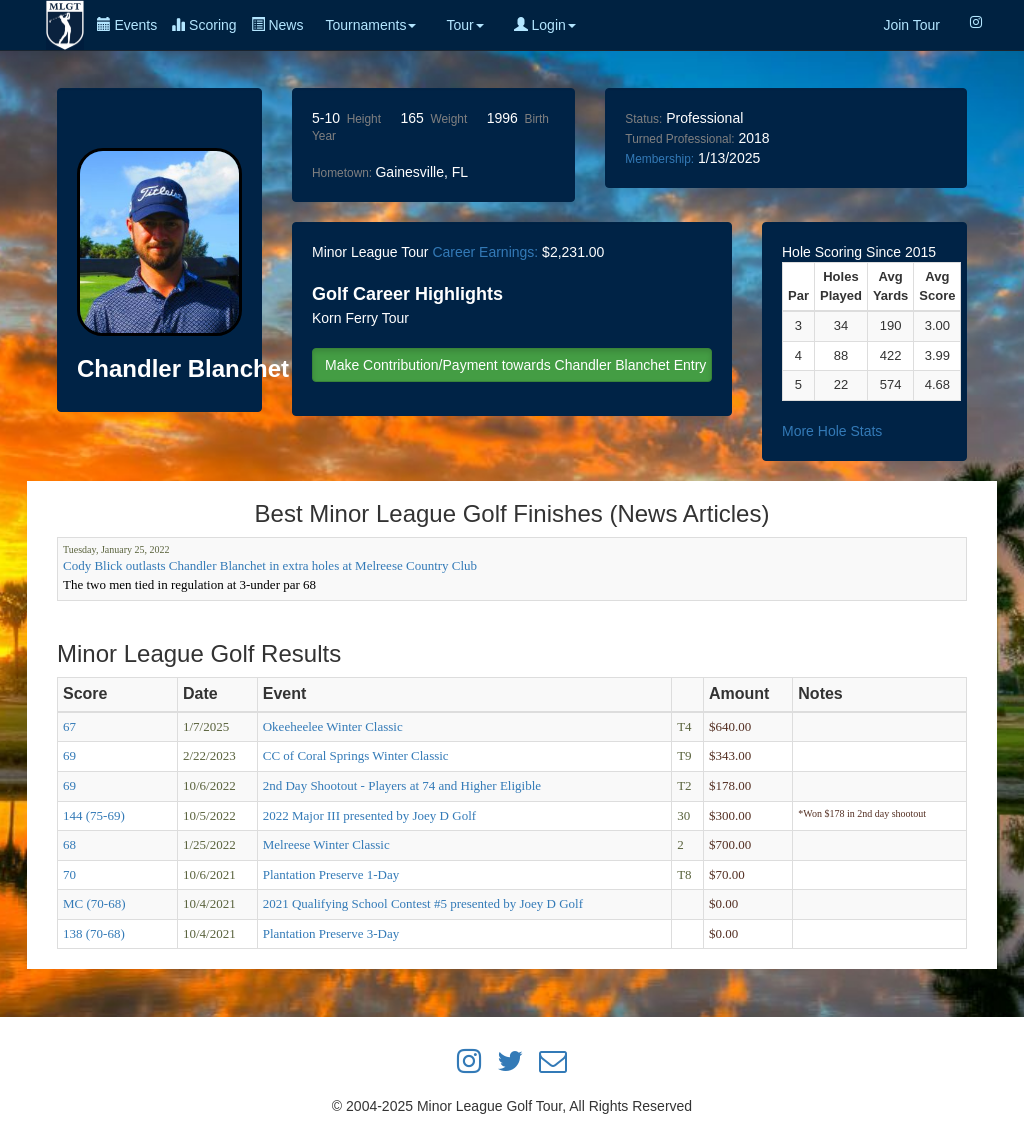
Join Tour (911, 25)
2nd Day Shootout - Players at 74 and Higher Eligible (402, 785)
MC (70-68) (94, 903)
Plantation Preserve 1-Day (331, 874)
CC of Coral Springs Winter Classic (356, 755)
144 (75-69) (94, 815)
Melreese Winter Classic (326, 844)
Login (545, 25)
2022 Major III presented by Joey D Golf (369, 815)
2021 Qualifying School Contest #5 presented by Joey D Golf (423, 903)
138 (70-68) (94, 933)
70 (69, 874)
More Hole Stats (832, 431)
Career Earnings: (485, 252)
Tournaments (370, 25)
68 (69, 844)
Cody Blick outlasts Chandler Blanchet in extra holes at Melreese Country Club (270, 565)
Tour (464, 25)
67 (69, 726)
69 (69, 755)
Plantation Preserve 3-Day (331, 933)
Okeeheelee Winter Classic (333, 726)
